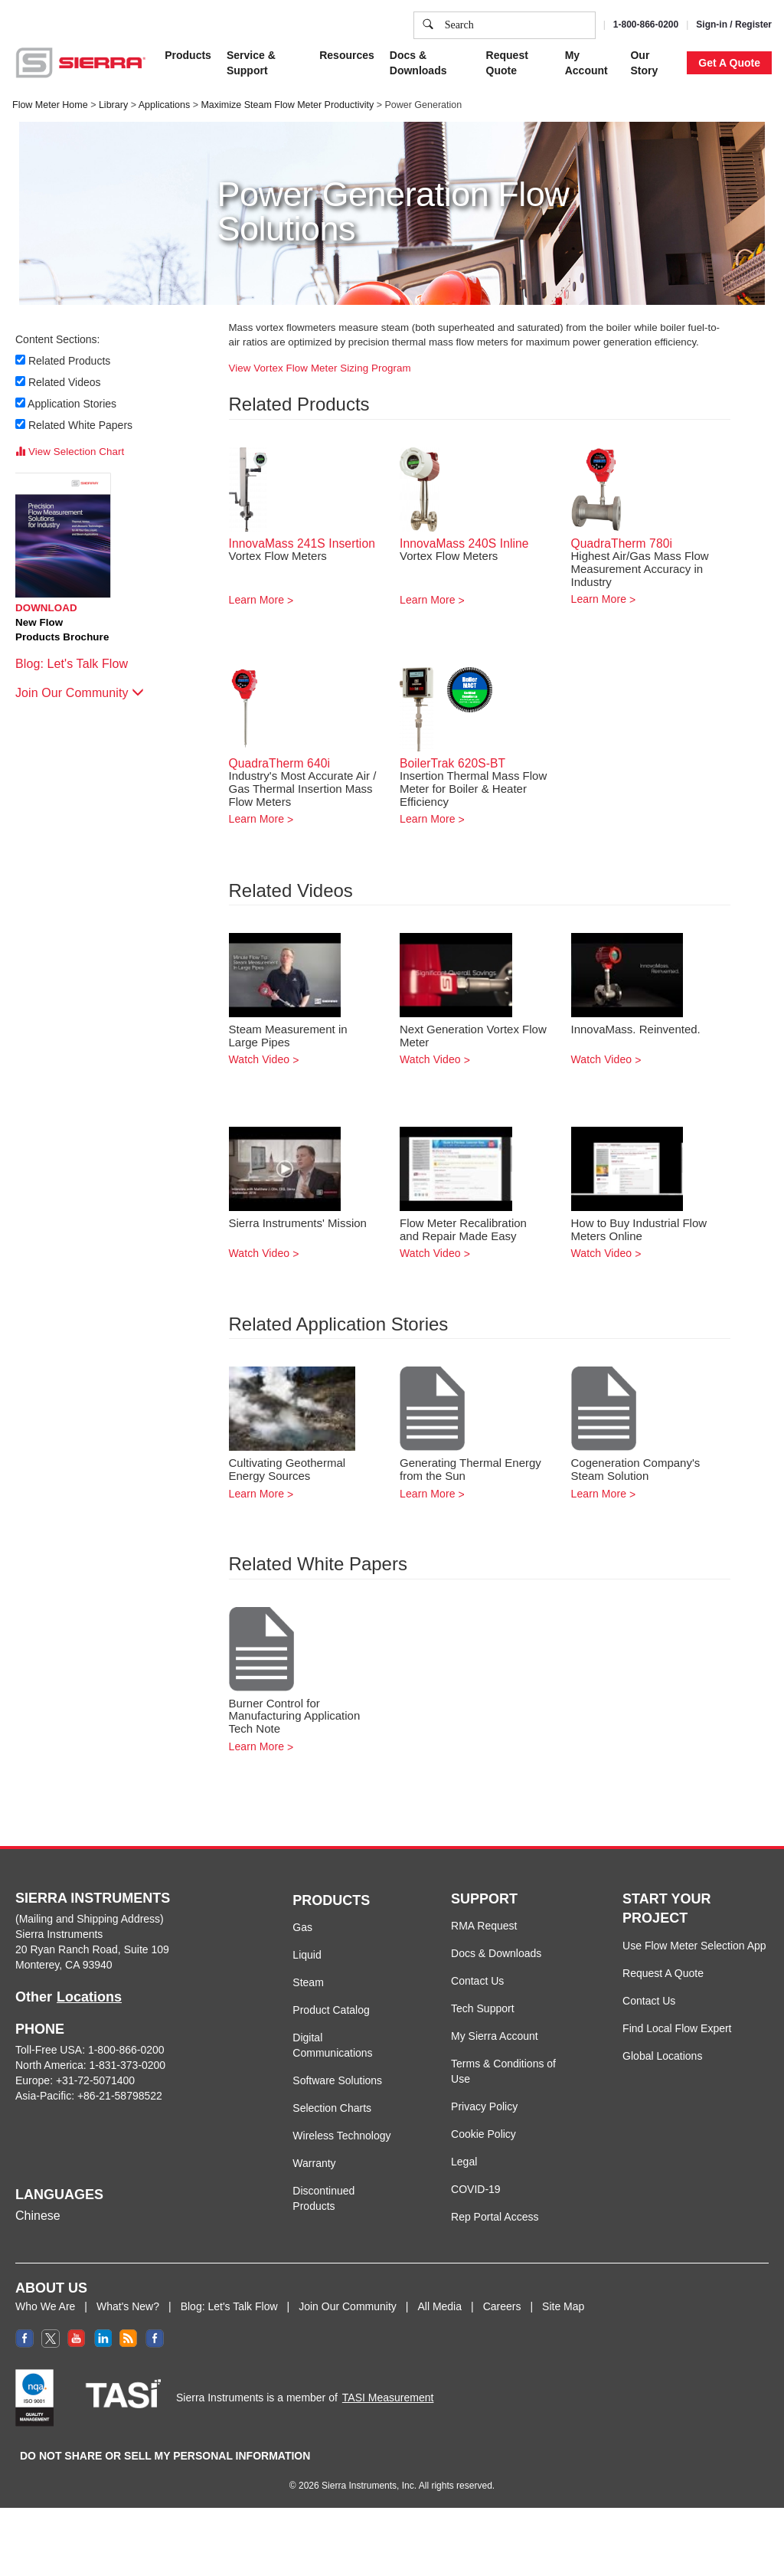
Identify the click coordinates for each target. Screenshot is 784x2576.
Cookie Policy (483, 2134)
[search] (428, 25)
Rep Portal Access (494, 2217)
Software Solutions (337, 2080)
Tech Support (482, 2008)
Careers (502, 2306)
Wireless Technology (341, 2135)
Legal (464, 2161)
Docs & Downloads (496, 1953)
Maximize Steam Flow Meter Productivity (287, 105)
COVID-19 (476, 2189)
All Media (439, 2306)
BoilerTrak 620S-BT (452, 763)
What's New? (127, 2306)
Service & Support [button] (251, 63)
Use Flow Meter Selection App (694, 1945)
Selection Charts (331, 2108)
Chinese (37, 2215)
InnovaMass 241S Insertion (302, 543)
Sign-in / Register (734, 24)
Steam (307, 1982)
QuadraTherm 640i (280, 763)
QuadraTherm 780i (622, 543)
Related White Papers (80, 425)
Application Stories (72, 404)
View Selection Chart (69, 451)
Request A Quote (663, 1973)
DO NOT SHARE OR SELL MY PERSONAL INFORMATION (165, 2456)
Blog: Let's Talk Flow (79, 663)
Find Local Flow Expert (676, 2028)
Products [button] (188, 55)
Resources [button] (346, 55)
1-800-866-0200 (645, 24)
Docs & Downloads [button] (418, 63)
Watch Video (259, 1059)
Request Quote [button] (507, 63)
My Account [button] (586, 63)
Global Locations (662, 2056)
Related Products (69, 361)
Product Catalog (330, 2010)
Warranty (313, 2163)
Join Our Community (79, 692)
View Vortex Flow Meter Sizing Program (320, 368)
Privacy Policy (484, 2106)
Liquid (306, 1955)
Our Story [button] (644, 63)
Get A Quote (729, 63)
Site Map (563, 2306)
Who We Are (45, 2306)
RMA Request (484, 1926)
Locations (89, 1997)
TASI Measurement (388, 2397)
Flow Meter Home (50, 105)
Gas (302, 1927)
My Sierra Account (494, 2036)
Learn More (257, 600)
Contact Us (477, 1981)
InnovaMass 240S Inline (464, 543)
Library (113, 105)
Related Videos (65, 382)
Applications (164, 105)
